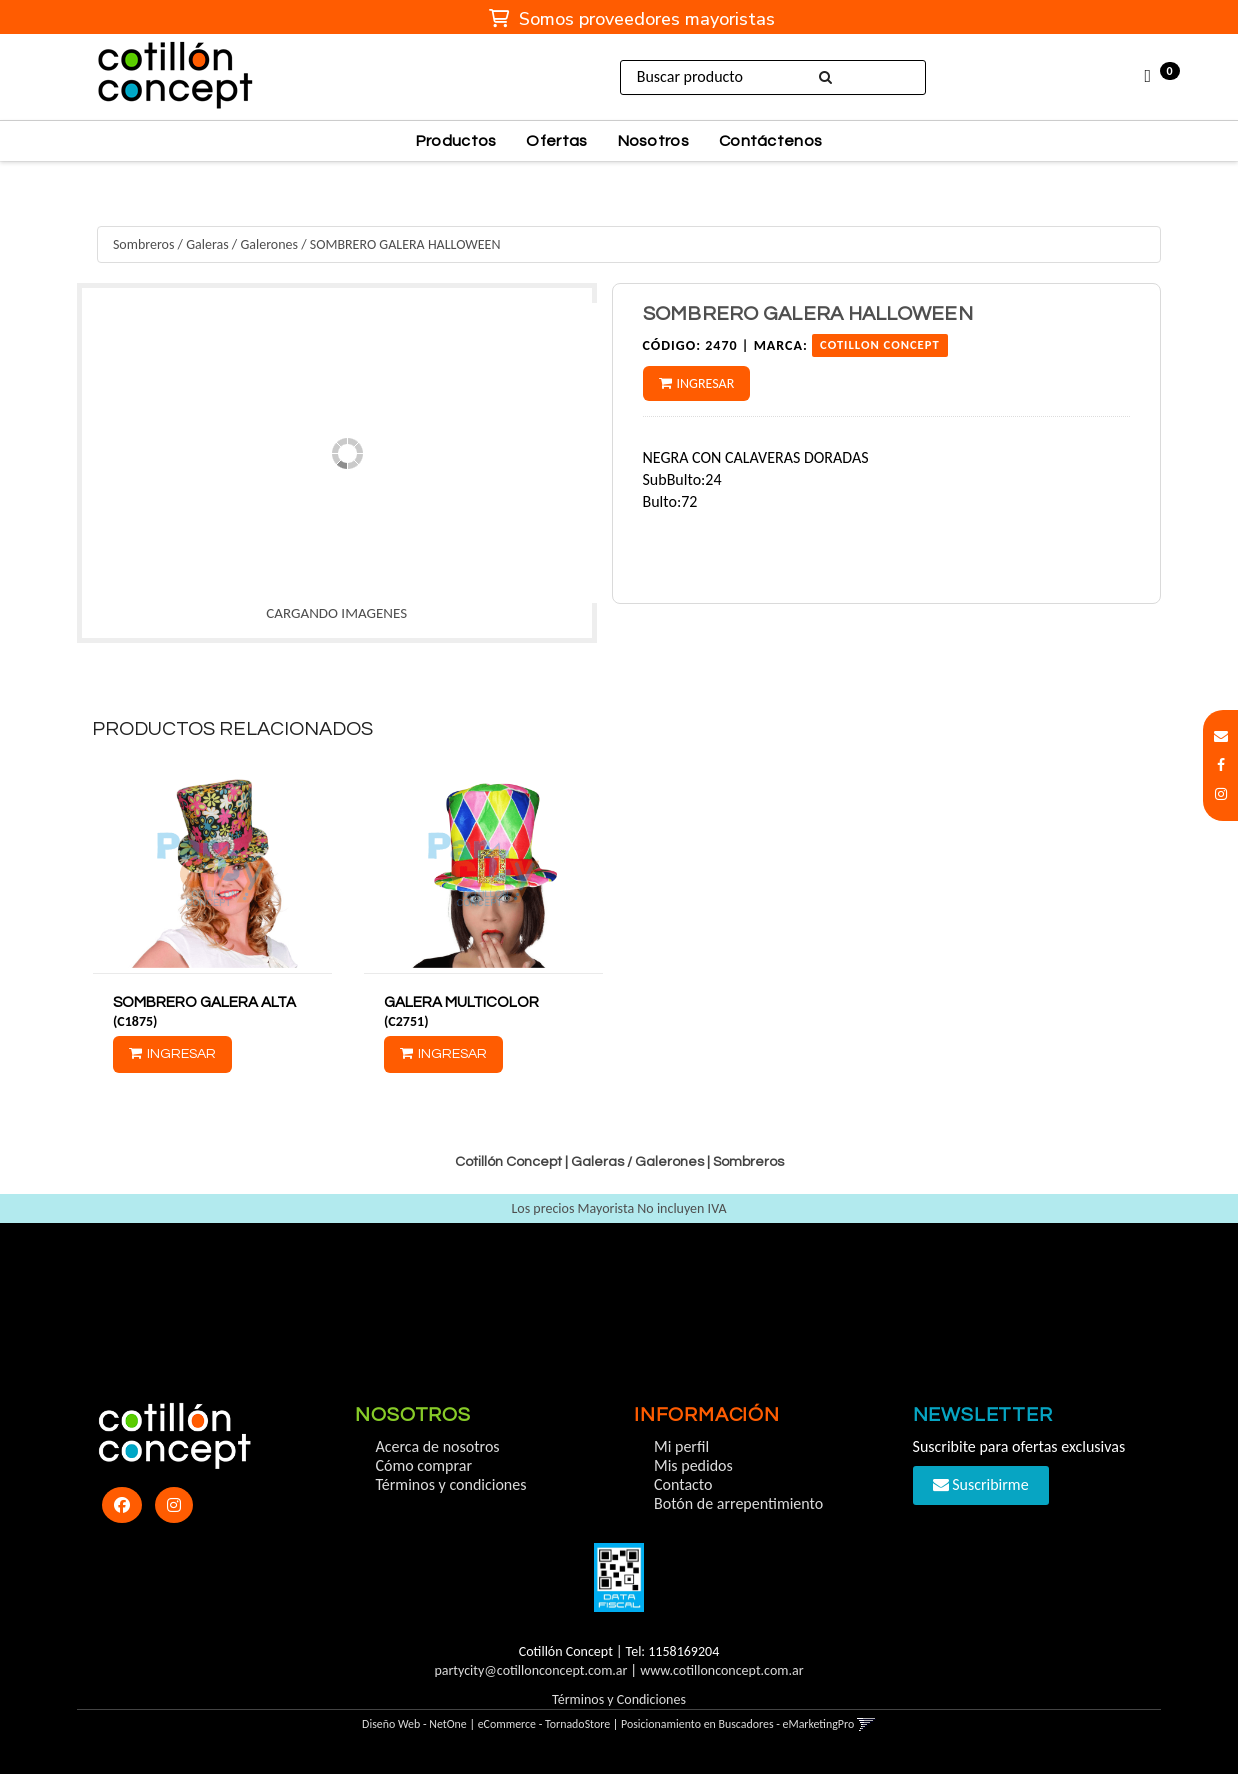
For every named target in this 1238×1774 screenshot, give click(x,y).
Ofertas (556, 141)
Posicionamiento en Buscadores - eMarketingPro (737, 1724)
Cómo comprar (423, 1465)
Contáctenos (770, 141)
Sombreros (144, 244)
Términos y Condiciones (619, 1699)
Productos (456, 141)
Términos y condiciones (450, 1484)
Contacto (683, 1484)
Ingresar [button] (706, 383)
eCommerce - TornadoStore (544, 1724)
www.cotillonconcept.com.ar (721, 1670)
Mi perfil (681, 1446)
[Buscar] (828, 78)
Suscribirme (981, 1484)
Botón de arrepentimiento (738, 1503)
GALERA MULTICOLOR (461, 1002)
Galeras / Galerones (242, 244)
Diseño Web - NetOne (414, 1724)
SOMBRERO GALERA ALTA (204, 1002)
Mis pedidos (693, 1465)
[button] (1221, 736)
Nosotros (653, 141)
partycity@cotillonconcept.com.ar (530, 1670)
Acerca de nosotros (437, 1446)
